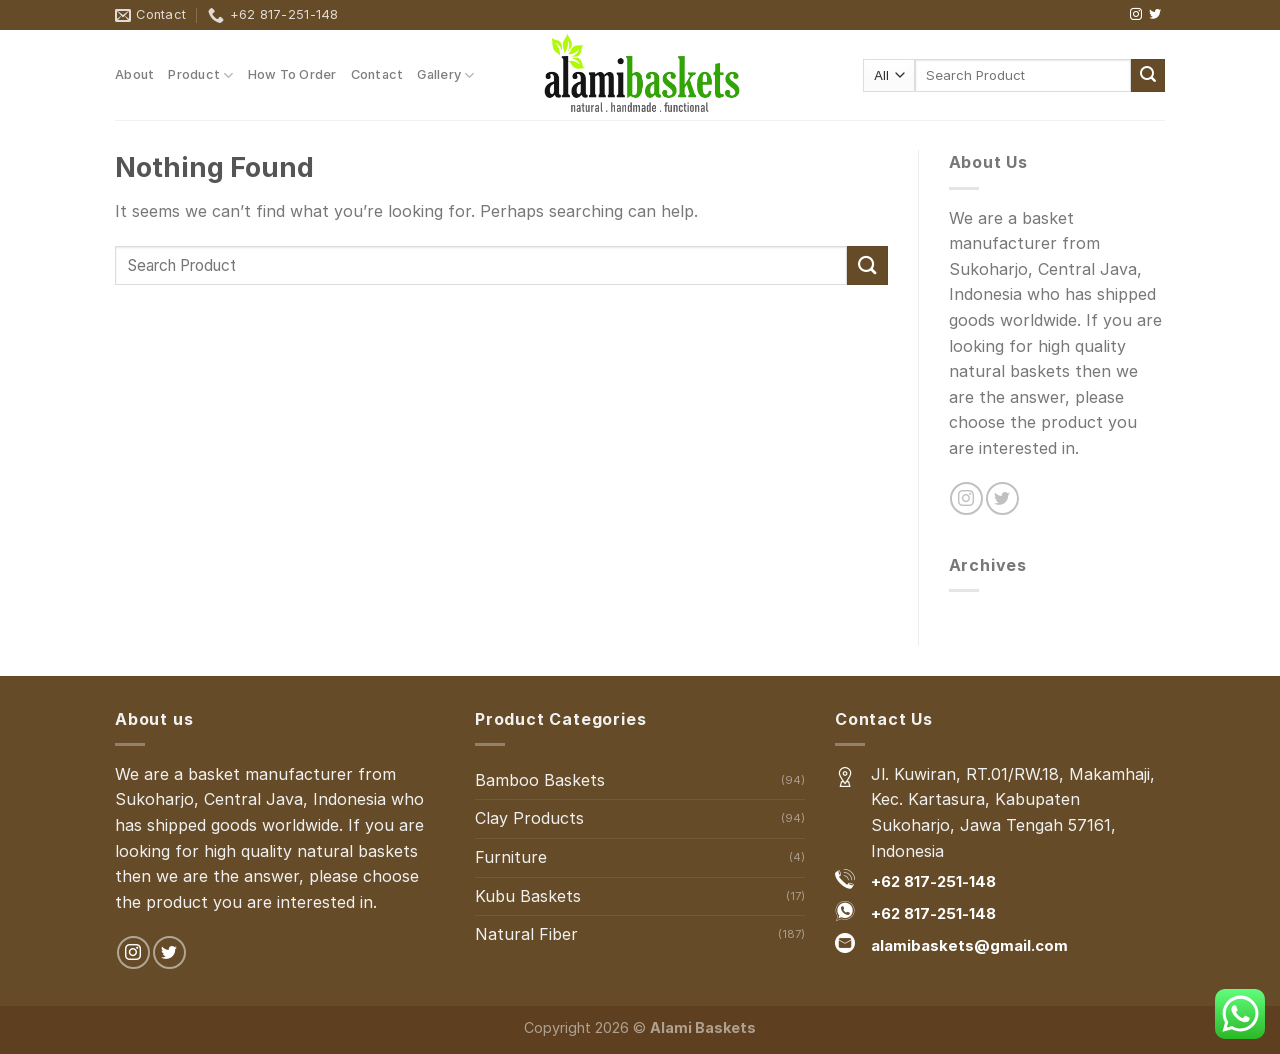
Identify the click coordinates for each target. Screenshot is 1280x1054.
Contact (377, 74)
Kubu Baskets (528, 896)
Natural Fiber (526, 934)
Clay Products (529, 818)
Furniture (511, 857)
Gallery (445, 75)
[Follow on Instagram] (1136, 15)
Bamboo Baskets (540, 780)
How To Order (292, 74)
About (134, 74)
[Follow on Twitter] (1155, 15)
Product (200, 75)
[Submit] (1148, 76)
